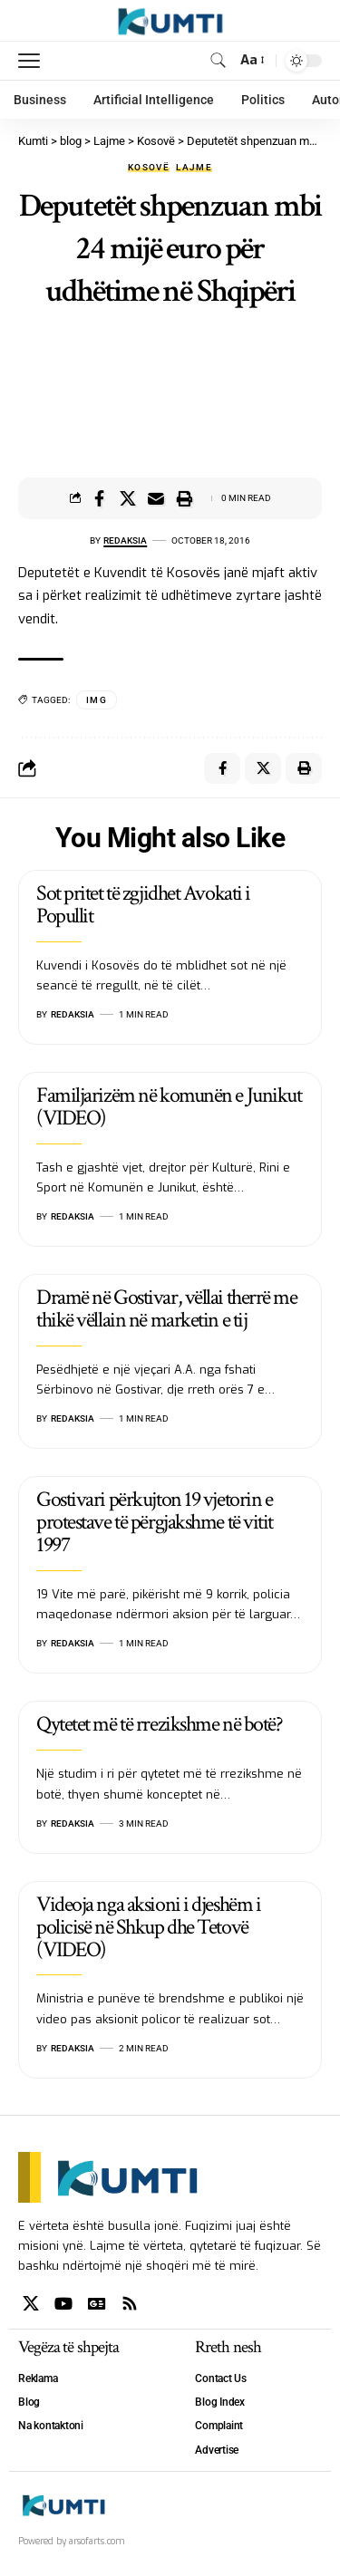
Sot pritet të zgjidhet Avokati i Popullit (143, 904)
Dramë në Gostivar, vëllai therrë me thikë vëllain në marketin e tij (166, 1308)
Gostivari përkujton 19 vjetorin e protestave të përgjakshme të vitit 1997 (154, 1521)
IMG (96, 700)
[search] (218, 60)
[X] (31, 2304)
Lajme (194, 167)
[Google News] (97, 2304)
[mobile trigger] (33, 61)
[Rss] (129, 2304)
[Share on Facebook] (99, 498)
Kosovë (149, 167)
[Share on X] (128, 498)
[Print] (184, 498)
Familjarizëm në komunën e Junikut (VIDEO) (168, 1106)
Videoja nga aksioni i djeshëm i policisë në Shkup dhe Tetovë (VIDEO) (148, 1926)
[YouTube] (63, 2304)
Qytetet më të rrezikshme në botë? (159, 1724)
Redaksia (125, 540)
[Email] (156, 498)
